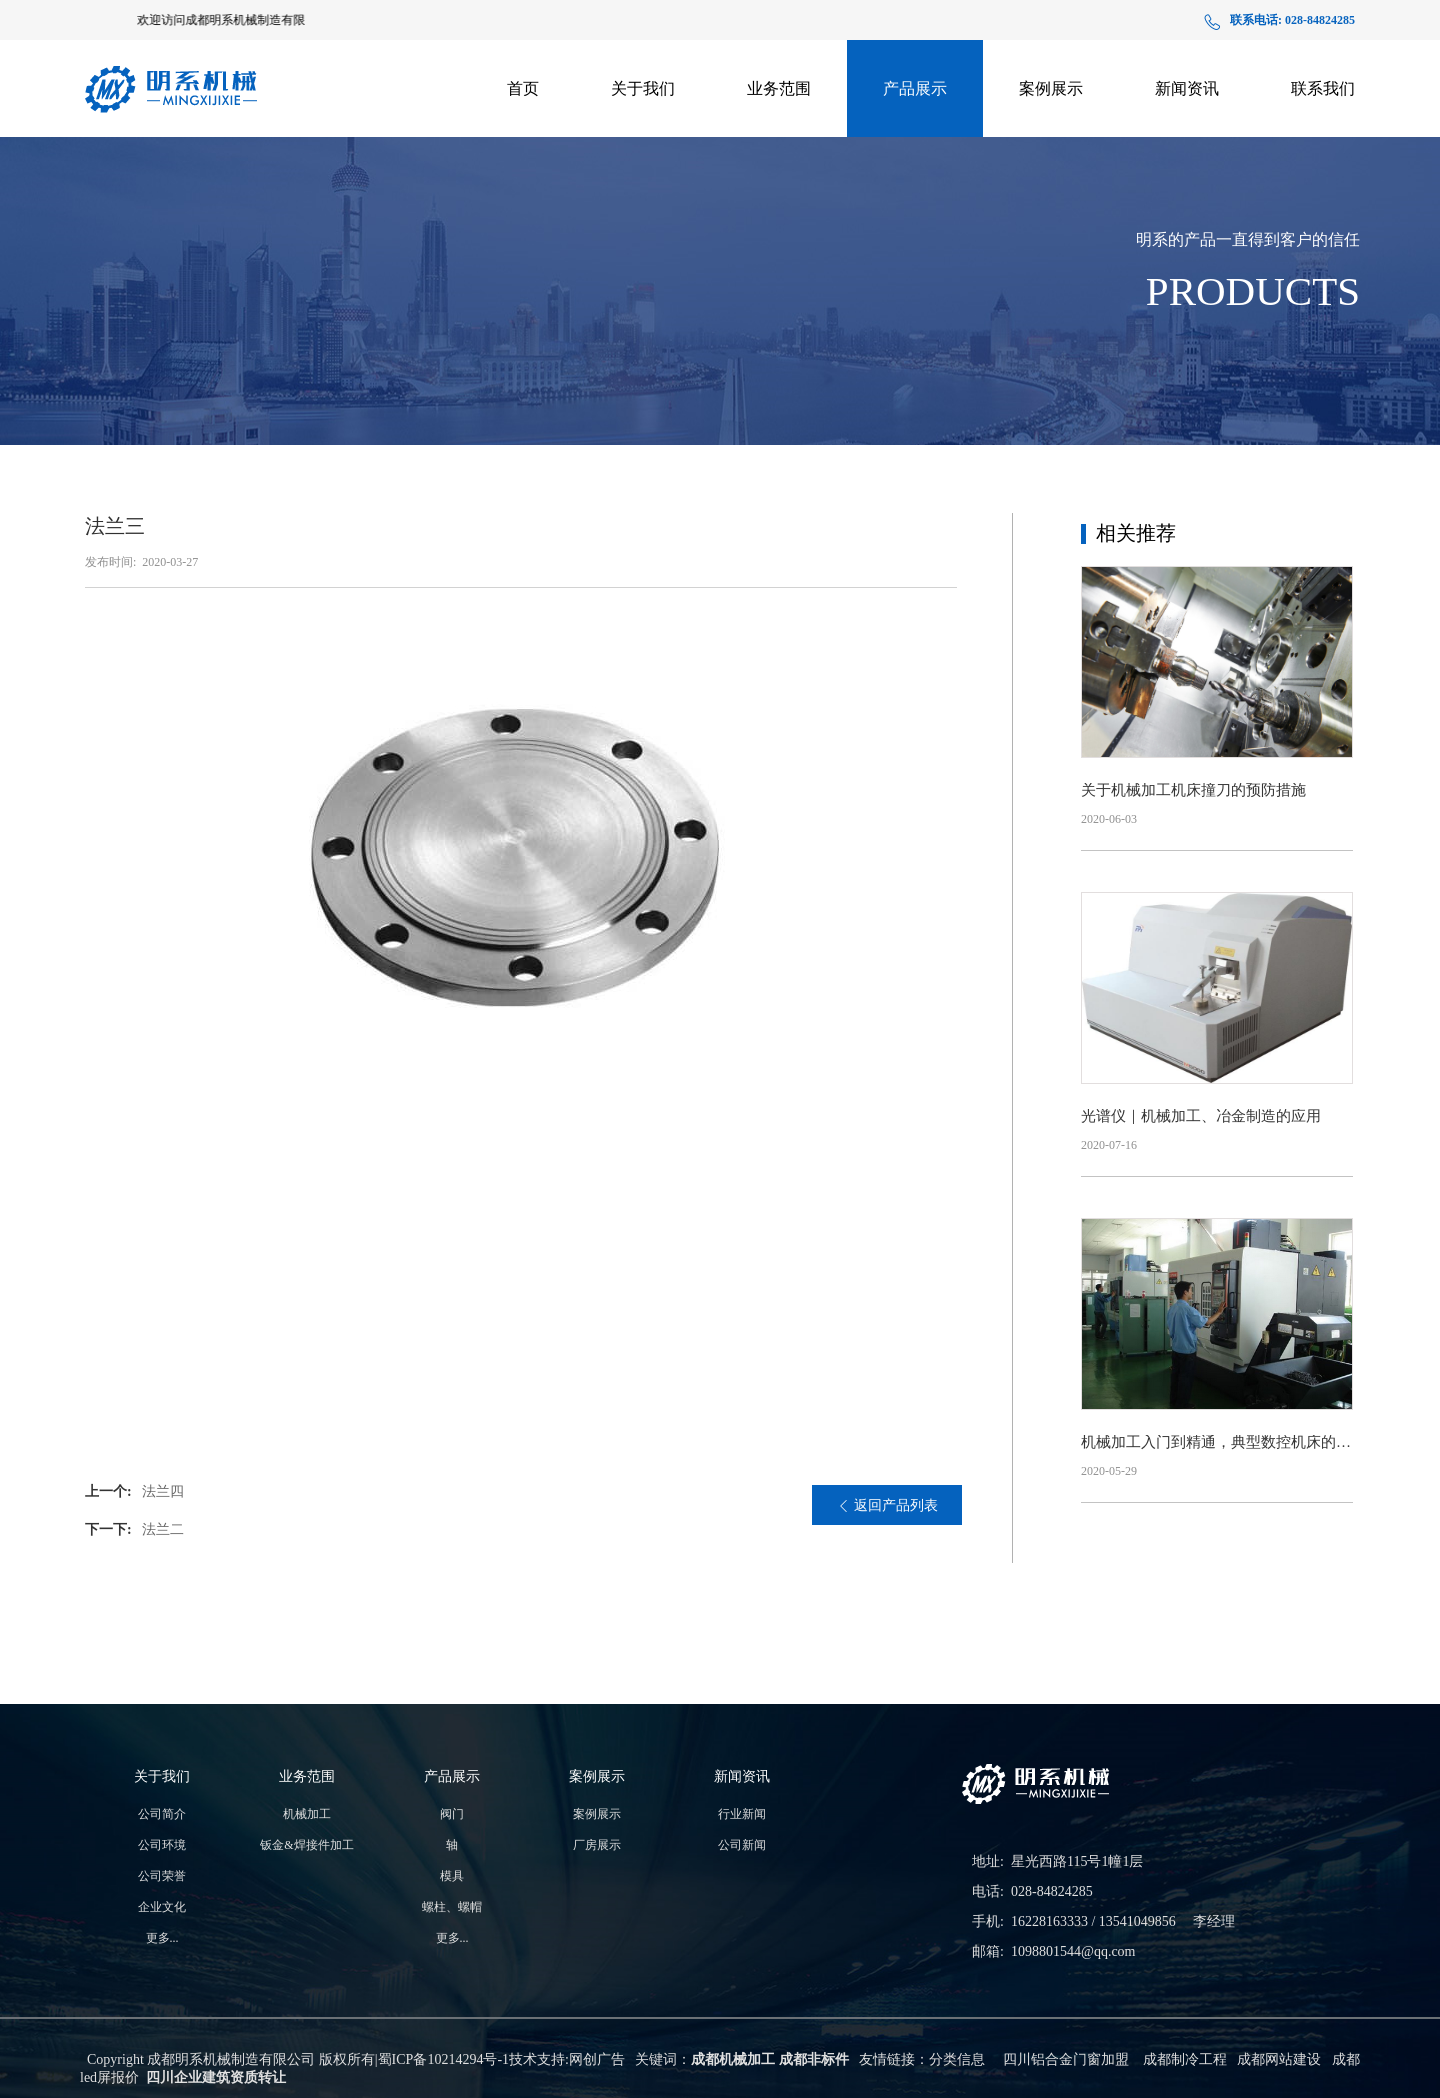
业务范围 (779, 88)
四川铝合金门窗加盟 (1066, 2059)
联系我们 (1323, 88)
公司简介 (162, 1814)
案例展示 (1051, 88)
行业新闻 (742, 1814)
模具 (452, 1876)
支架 (915, 146)
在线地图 (1323, 138)
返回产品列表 (887, 1505)
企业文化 (162, 1907)
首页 (523, 88)
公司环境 (162, 1845)
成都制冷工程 (1185, 2059)
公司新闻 (1187, 138)
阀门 (452, 1814)
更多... (162, 1938)
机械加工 (307, 1814)
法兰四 (163, 1491)
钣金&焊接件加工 (779, 138)
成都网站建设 (1279, 2059)
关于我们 (643, 88)
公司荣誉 (162, 1876)
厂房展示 (1051, 138)
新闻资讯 (1187, 88)
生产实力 (643, 141)
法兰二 (163, 1529)
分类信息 (957, 2059)
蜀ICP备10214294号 (438, 2059)
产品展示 (915, 88)
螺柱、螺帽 (452, 1907)
